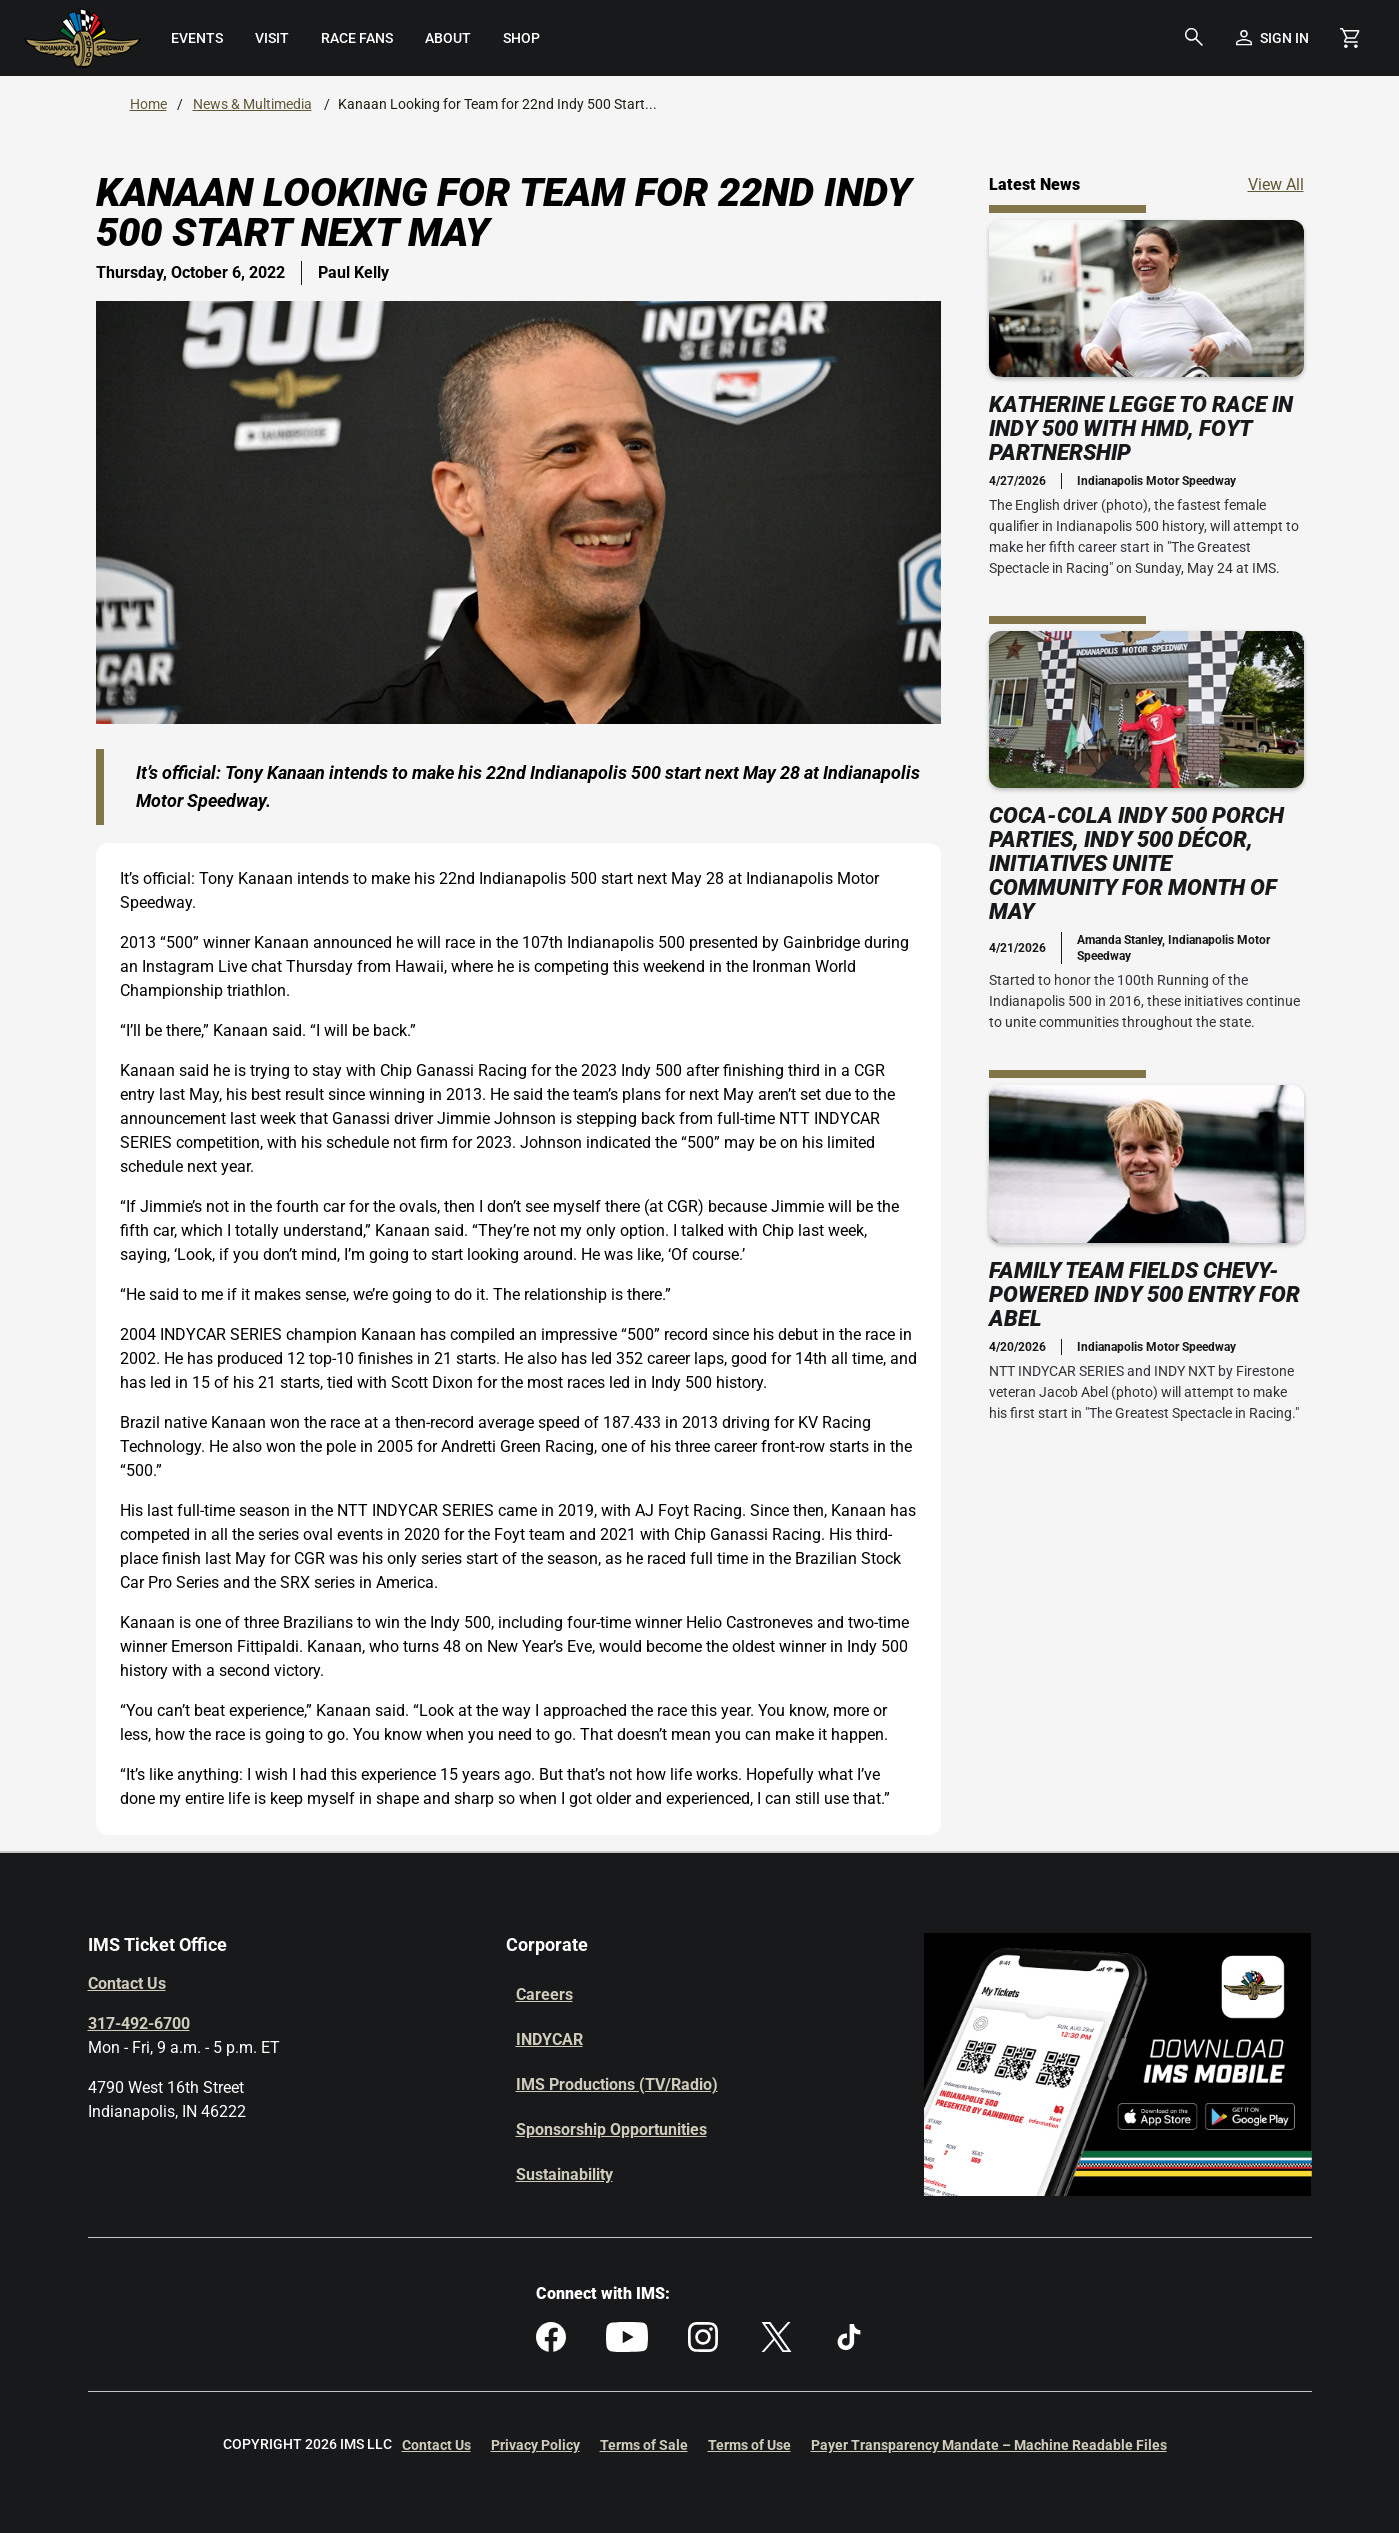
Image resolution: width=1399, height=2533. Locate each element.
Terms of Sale (644, 2445)
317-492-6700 (139, 2023)
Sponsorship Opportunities (611, 2129)
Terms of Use (749, 2445)
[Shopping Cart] (1350, 38)
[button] (1194, 38)
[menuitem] (197, 38)
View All (1276, 183)
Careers (544, 1994)
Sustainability (564, 2174)
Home (148, 104)
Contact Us (127, 1983)
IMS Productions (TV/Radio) (617, 2084)
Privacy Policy (535, 2445)
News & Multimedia (252, 104)
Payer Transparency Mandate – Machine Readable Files (989, 2445)
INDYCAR (549, 2039)
